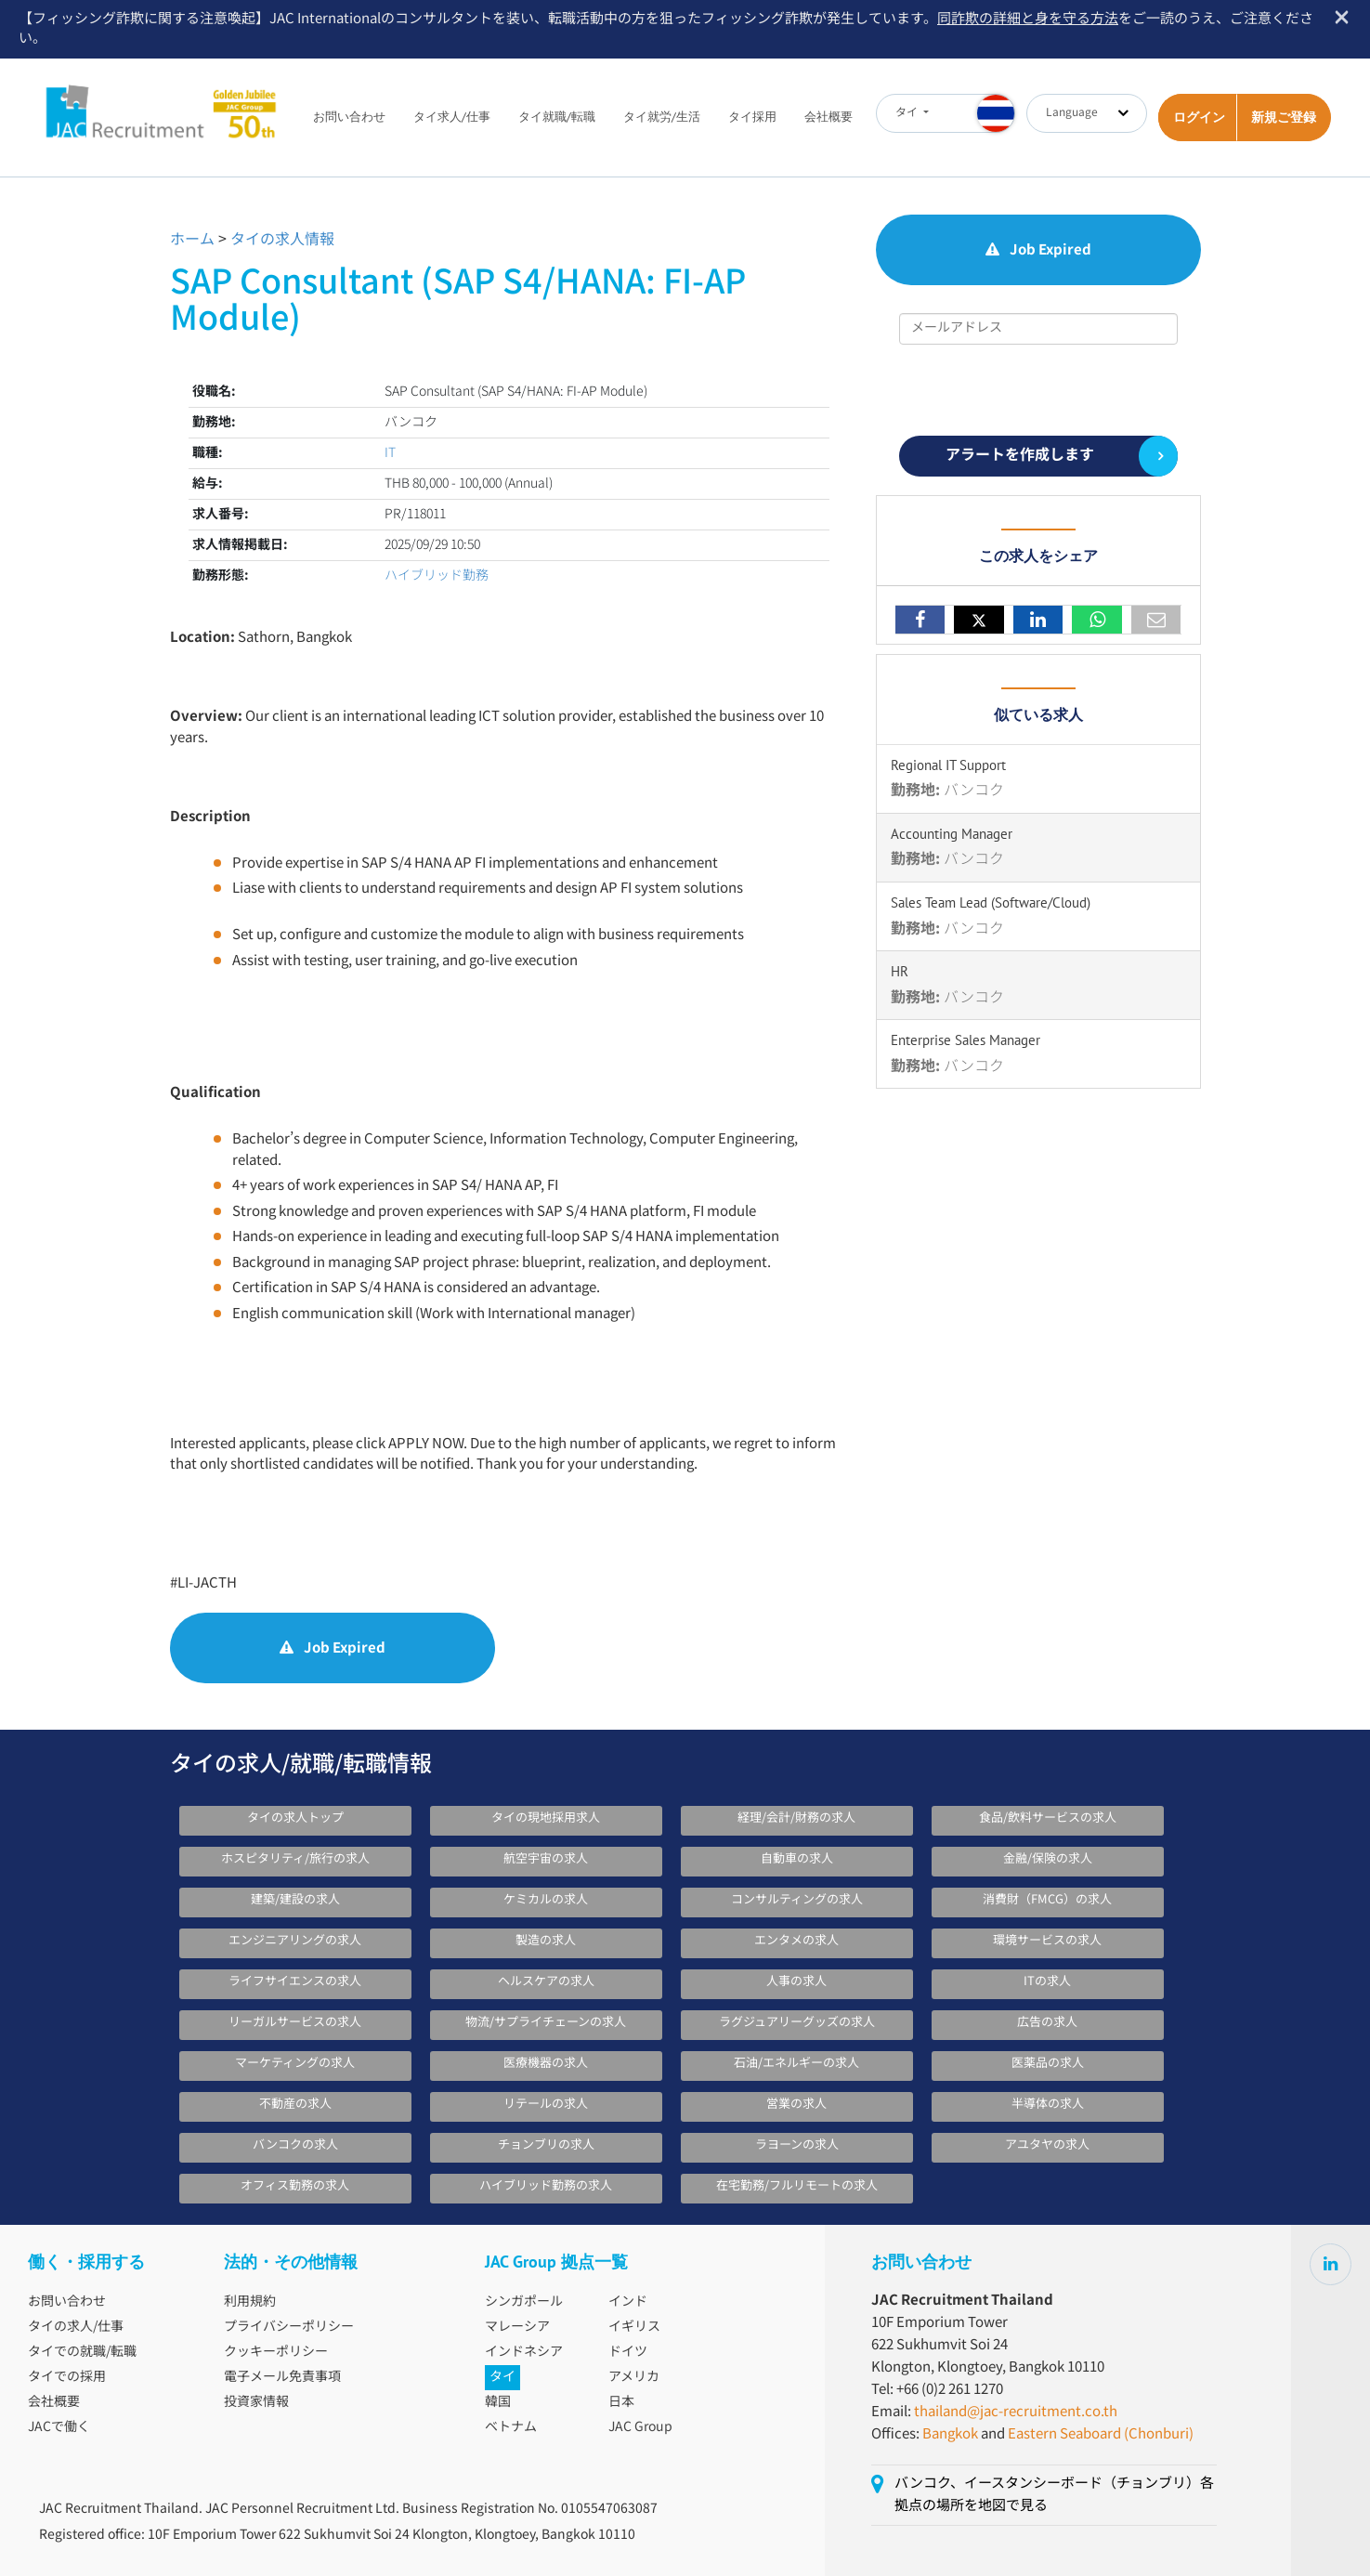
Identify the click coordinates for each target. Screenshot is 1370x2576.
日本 (621, 2402)
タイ (502, 2377)
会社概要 (828, 116)
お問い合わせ (349, 116)
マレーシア (517, 2327)
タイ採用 (752, 116)
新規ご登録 (1283, 117)
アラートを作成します (1020, 456)
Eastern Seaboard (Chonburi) (1101, 2434)
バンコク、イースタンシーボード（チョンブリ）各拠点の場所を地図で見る (1054, 2495)
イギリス (634, 2327)
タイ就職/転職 (556, 116)
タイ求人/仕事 (451, 116)
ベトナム (511, 2427)
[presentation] (1040, 390)
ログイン (1199, 117)
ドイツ (627, 2352)
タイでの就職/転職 (82, 2352)
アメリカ (633, 2377)
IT (390, 453)
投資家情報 (256, 2402)
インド (627, 2302)
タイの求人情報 (282, 240)
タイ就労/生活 (661, 116)
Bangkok (950, 2434)
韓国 (498, 2402)
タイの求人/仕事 (76, 2327)
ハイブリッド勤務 (437, 576)
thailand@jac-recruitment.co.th (1015, 2412)
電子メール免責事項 (282, 2377)
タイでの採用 (67, 2377)
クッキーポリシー (276, 2352)
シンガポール (524, 2302)
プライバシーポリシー (289, 2327)
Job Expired (332, 1648)
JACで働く (59, 2427)
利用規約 (250, 2302)
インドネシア (524, 2352)
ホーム (192, 240)
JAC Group (640, 2427)
